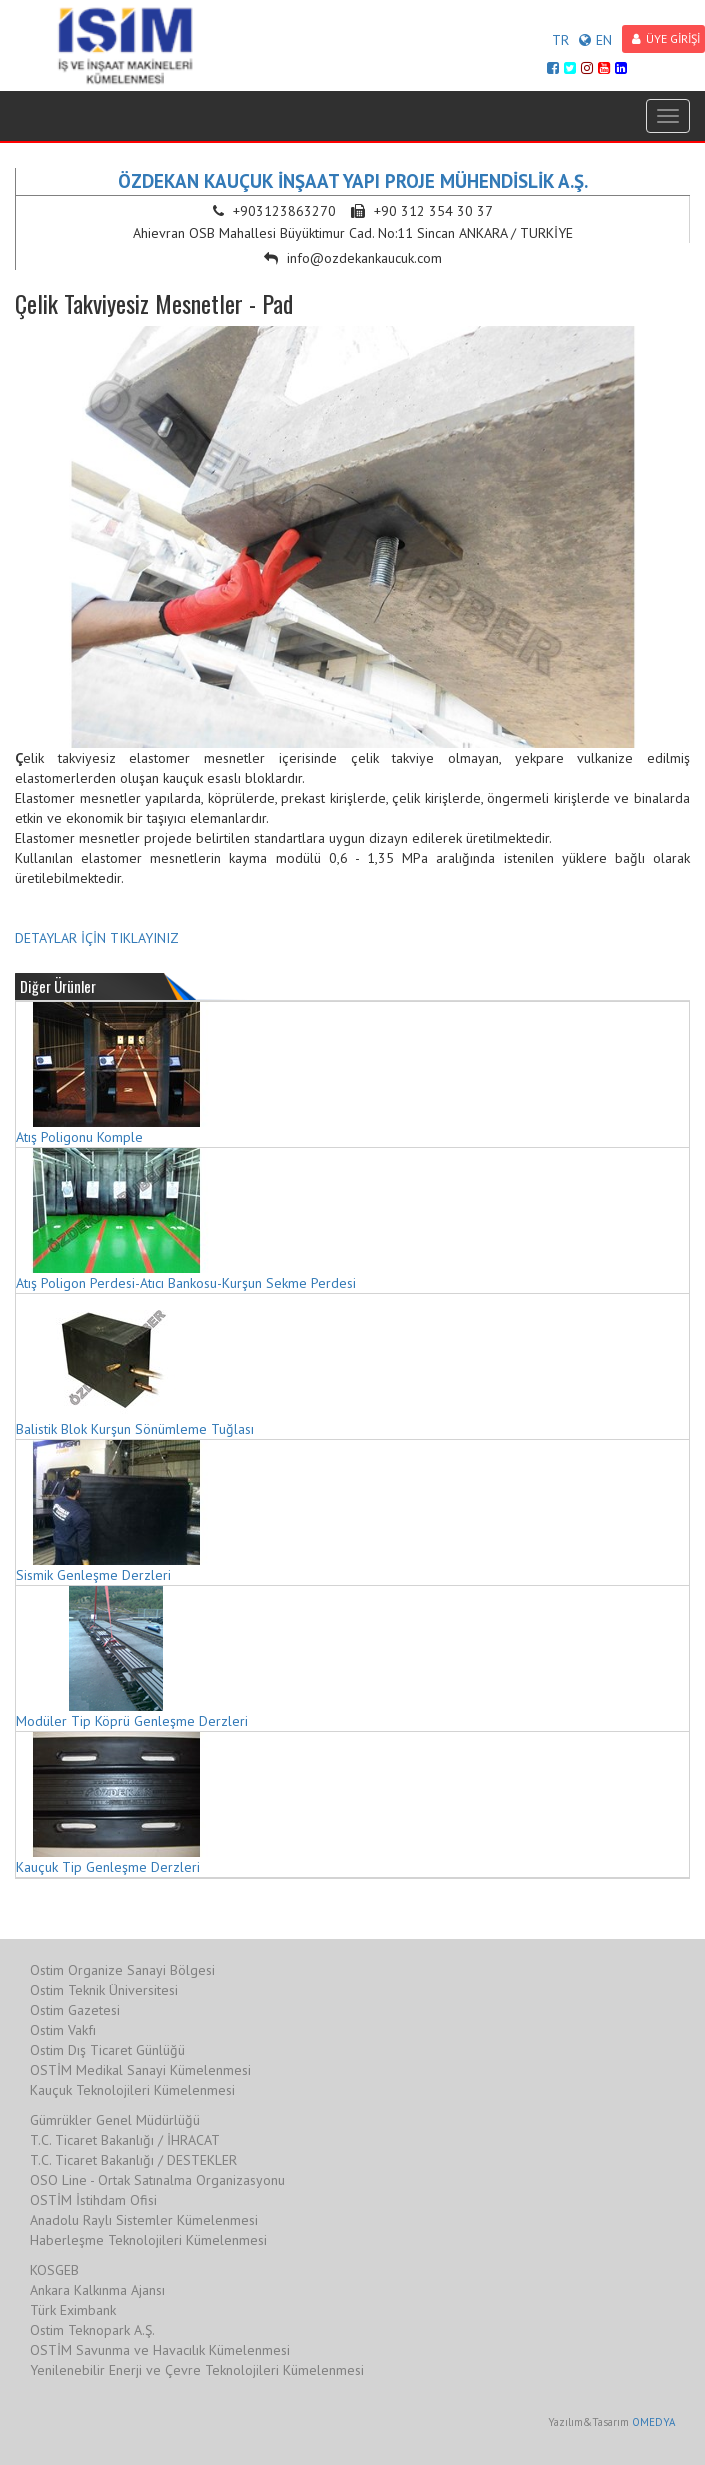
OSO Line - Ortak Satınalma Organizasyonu (157, 2180)
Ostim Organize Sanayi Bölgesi (122, 1970)
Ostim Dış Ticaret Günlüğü (107, 2050)
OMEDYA (653, 2422)
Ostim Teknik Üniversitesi (104, 1990)
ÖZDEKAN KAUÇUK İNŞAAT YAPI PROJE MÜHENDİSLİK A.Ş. (353, 181)
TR (560, 40)
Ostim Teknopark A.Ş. (92, 2330)
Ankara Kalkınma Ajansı (97, 2290)
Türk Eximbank (73, 2310)
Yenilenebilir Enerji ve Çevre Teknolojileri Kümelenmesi (197, 2370)
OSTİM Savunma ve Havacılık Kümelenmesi (160, 2350)
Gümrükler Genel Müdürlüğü (115, 2120)
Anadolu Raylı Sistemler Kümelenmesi (144, 2220)
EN (595, 40)
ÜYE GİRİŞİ (666, 38)
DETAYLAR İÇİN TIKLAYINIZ (97, 938)
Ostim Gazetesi (75, 2010)
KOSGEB (54, 2270)
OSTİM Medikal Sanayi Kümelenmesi (140, 2070)
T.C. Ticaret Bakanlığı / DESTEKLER (133, 2160)
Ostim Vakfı (63, 2030)
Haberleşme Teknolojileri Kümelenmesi (148, 2240)
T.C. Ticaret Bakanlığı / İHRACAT (125, 2140)
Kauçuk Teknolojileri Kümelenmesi (132, 2090)
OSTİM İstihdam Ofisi (93, 2200)
